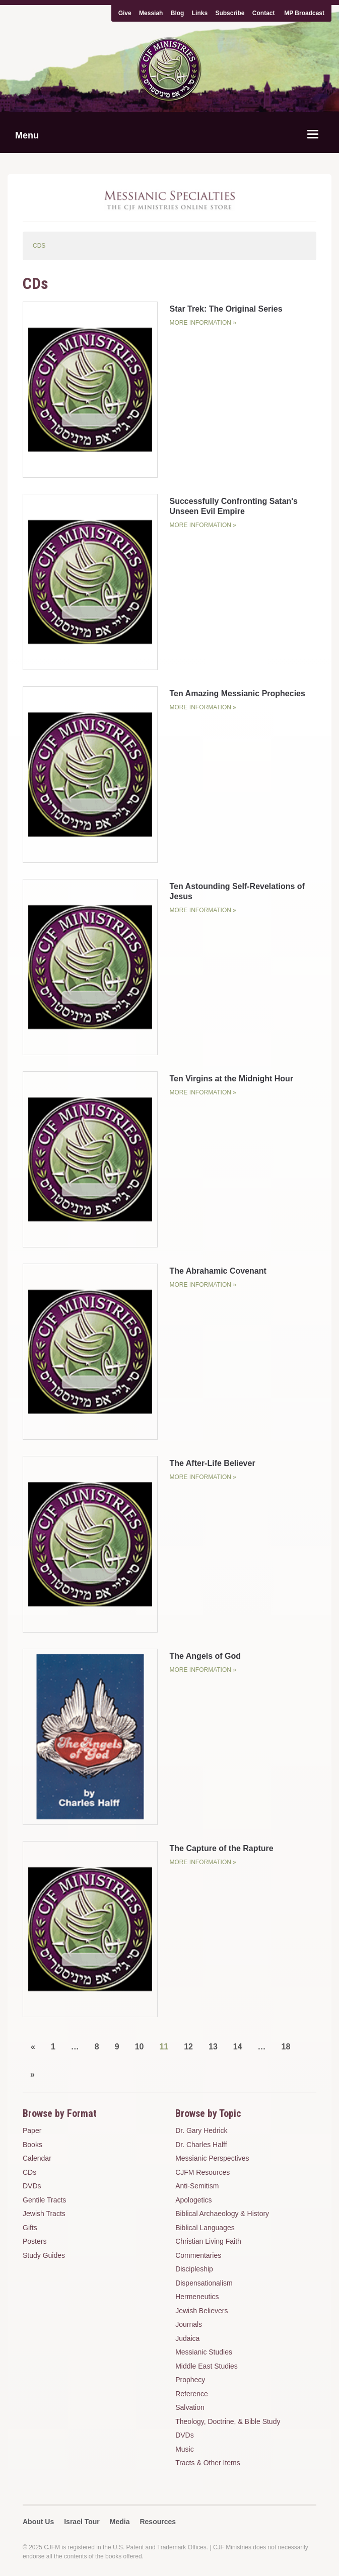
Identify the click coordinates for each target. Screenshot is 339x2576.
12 (188, 2046)
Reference (191, 2394)
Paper (32, 2130)
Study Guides (44, 2255)
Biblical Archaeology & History (222, 2214)
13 (213, 2046)
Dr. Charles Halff (201, 2145)
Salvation (190, 2407)
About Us (38, 2522)
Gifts (30, 2228)
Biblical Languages (205, 2228)
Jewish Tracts (44, 2214)
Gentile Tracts (44, 2200)
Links (200, 13)
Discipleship (194, 2269)
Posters (34, 2241)
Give (124, 13)
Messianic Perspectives (212, 2158)
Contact (263, 13)
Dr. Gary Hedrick (201, 2130)
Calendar (37, 2158)
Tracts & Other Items (207, 2463)
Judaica (187, 2338)
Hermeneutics (197, 2297)
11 (163, 2046)
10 (139, 2046)
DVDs (32, 2186)
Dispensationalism (204, 2283)
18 (286, 2046)
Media (120, 2522)
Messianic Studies (203, 2352)
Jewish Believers (201, 2311)
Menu (27, 135)
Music (184, 2449)
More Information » (202, 322)
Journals (188, 2324)
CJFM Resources (202, 2172)
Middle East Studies (206, 2366)
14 (237, 2046)
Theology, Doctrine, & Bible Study (227, 2421)
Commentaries (198, 2255)
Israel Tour (82, 2522)
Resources (158, 2522)
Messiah (151, 13)
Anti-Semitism (197, 2186)
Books (32, 2145)
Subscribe (229, 13)
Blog (177, 13)
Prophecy (190, 2380)
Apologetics (193, 2200)
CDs (29, 2172)
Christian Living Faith (208, 2241)
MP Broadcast (304, 13)
